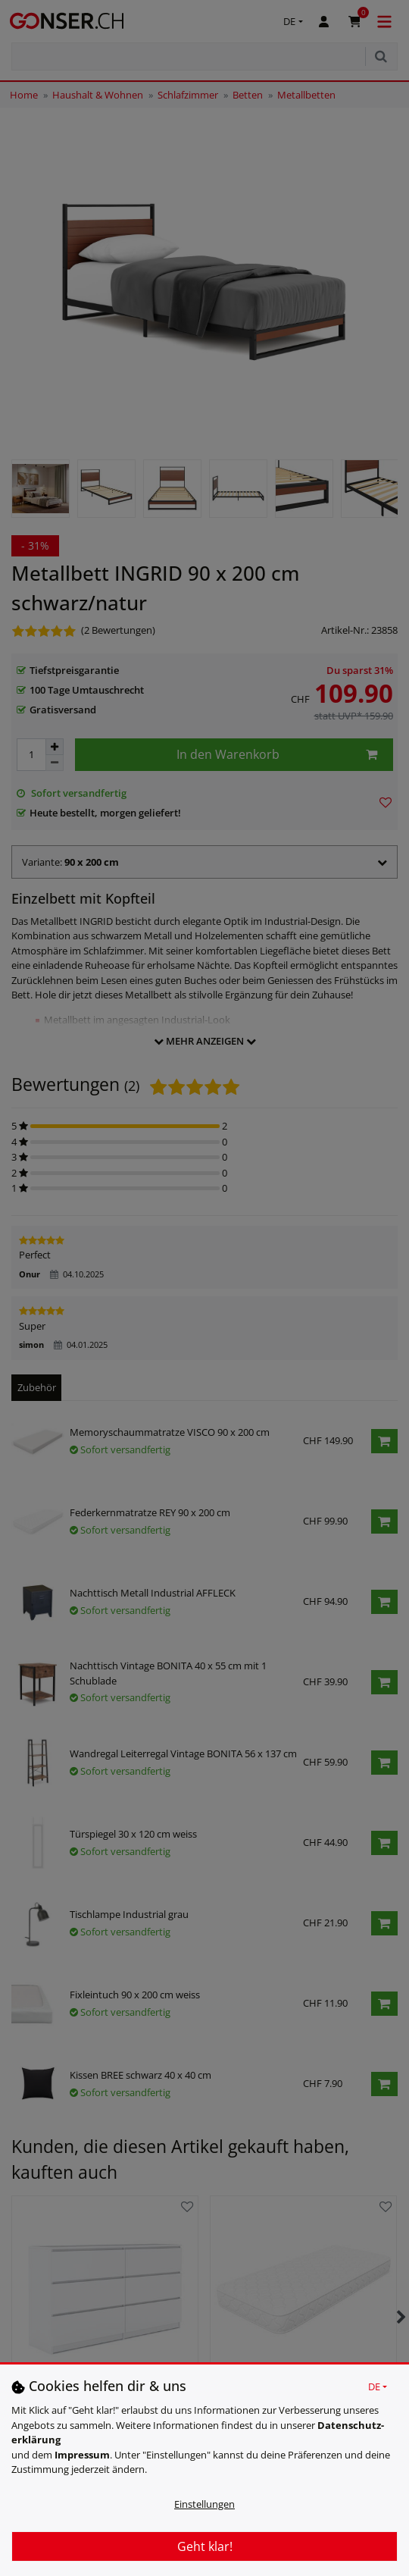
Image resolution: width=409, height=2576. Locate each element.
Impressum (82, 2455)
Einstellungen (204, 2504)
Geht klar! (205, 2546)
